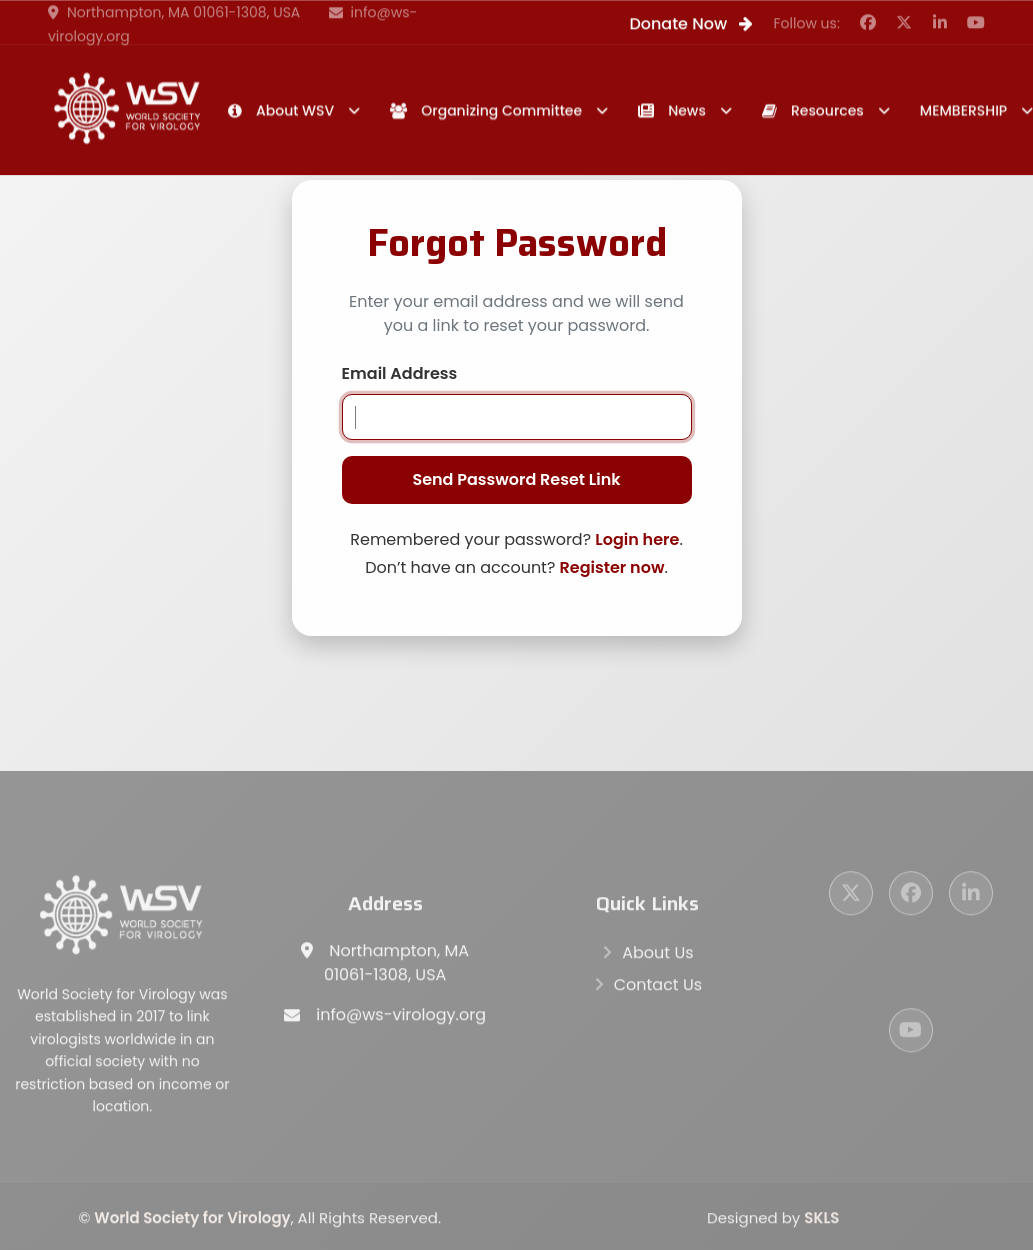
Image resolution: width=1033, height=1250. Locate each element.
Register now (612, 567)
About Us (657, 955)
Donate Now (691, 24)
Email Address (400, 373)
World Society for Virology (192, 1220)
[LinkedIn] (971, 896)
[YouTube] (911, 1033)
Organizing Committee (486, 111)
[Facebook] (911, 896)
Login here (637, 539)
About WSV (281, 111)
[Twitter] (851, 896)
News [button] (672, 111)
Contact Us (658, 987)
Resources (813, 111)
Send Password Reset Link (516, 479)
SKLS (821, 1220)
